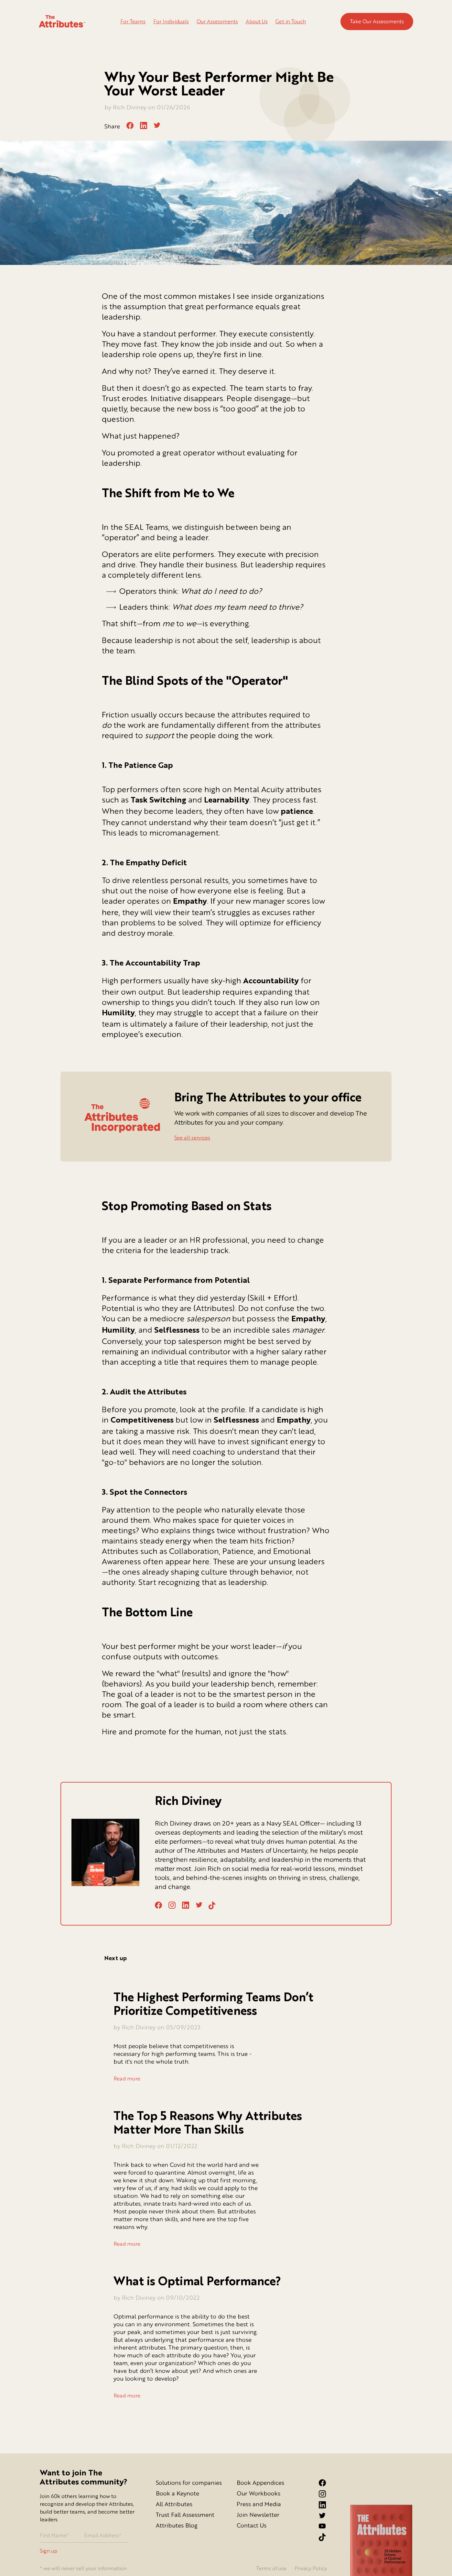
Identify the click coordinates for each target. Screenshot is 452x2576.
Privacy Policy (311, 2568)
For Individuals (171, 21)
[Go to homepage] (62, 21)
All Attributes (174, 2503)
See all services (192, 1138)
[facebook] (130, 125)
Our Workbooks (258, 2493)
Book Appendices (260, 2482)
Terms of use (271, 2568)
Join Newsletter (258, 2514)
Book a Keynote (177, 2493)
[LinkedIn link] (328, 2504)
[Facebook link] (328, 2482)
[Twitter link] (328, 2515)
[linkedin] (143, 125)
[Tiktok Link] (328, 2537)
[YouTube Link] (328, 2526)
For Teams (132, 21)
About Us (257, 21)
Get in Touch (290, 21)
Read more (126, 2079)
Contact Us (251, 2525)
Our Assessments (217, 21)
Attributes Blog (177, 2525)
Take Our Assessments (377, 21)
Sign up (48, 2551)
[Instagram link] (328, 2493)
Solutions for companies (189, 2482)
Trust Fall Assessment (185, 2514)
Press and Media (259, 2503)
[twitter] (157, 125)
